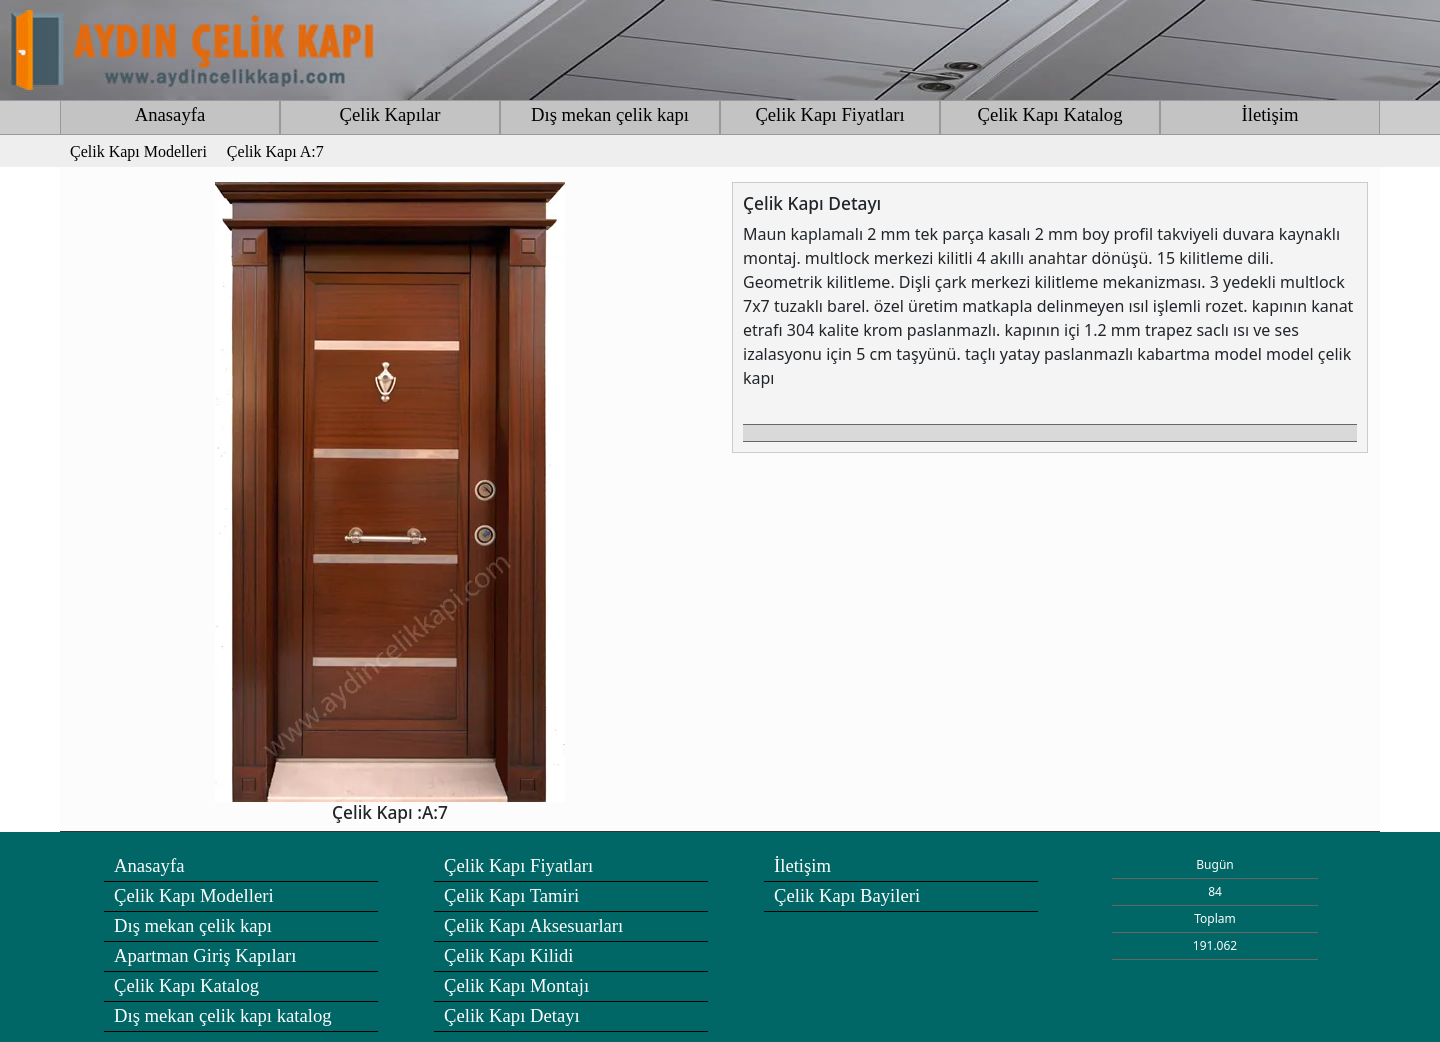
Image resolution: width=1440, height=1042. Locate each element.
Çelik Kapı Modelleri (194, 895)
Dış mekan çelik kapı (610, 114)
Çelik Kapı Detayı (512, 1015)
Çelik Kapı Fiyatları (829, 114)
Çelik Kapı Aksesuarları (533, 925)
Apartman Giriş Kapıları (205, 955)
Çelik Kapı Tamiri (511, 895)
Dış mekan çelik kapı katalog (223, 1015)
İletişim (1270, 114)
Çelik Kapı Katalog (1049, 114)
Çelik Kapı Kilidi (509, 955)
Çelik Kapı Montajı (516, 985)
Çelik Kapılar (389, 114)
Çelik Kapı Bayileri (847, 895)
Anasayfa (170, 114)
